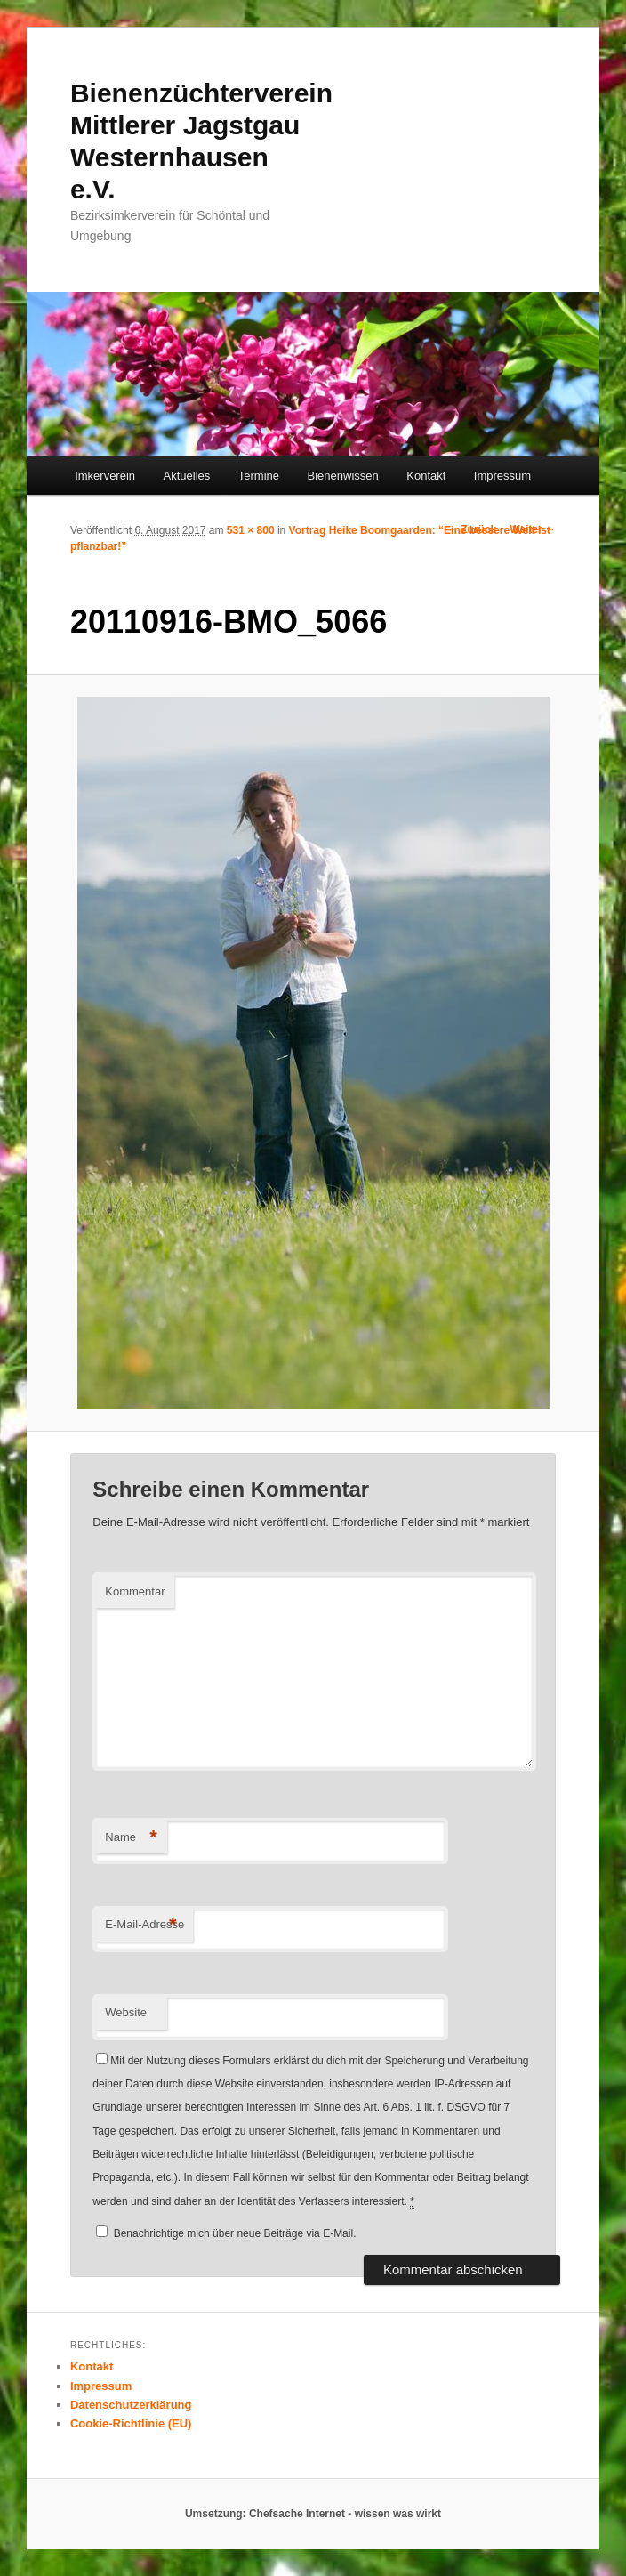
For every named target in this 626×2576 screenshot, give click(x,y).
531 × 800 (251, 530)
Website (126, 2012)
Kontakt (425, 475)
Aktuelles (187, 475)
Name (131, 1838)
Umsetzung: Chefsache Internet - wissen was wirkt (313, 2513)
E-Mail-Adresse (144, 1925)
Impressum (502, 475)
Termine (258, 475)
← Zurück (471, 529)
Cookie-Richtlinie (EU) (131, 2423)
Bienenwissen (343, 475)
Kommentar (135, 1591)
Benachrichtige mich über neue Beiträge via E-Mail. (235, 2233)
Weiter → (533, 529)
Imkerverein (105, 475)
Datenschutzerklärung (131, 2404)
